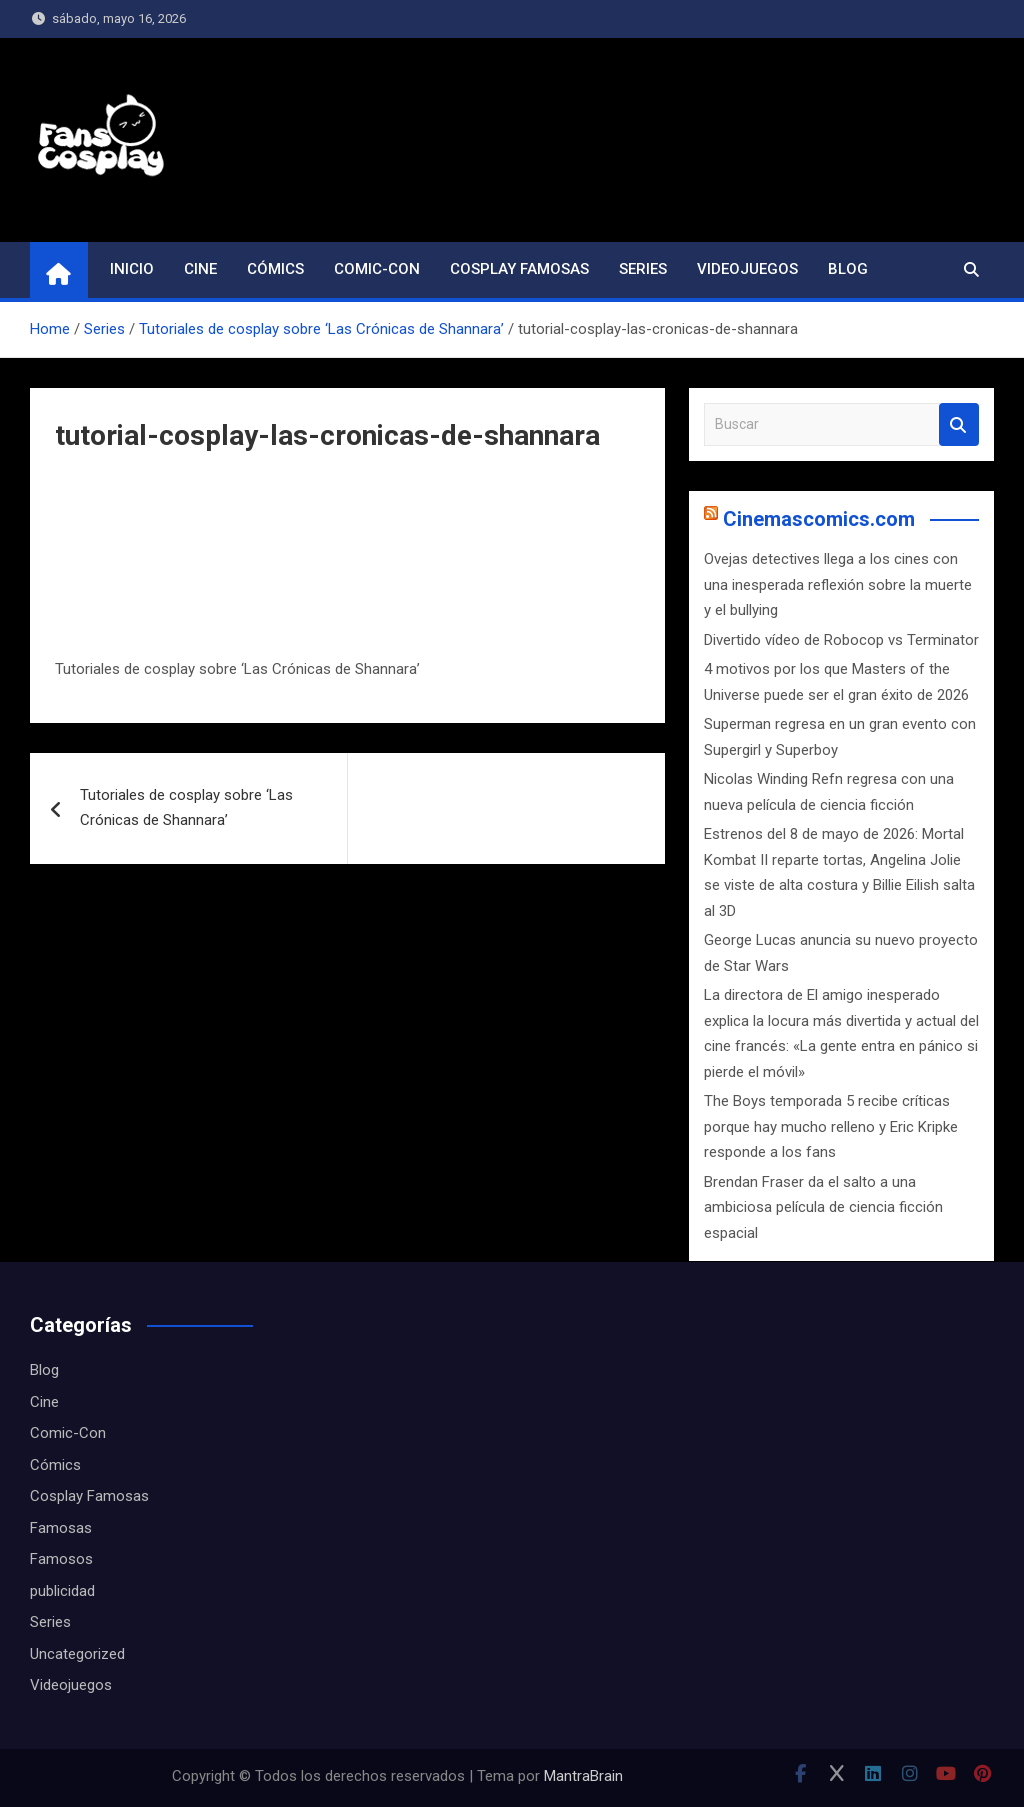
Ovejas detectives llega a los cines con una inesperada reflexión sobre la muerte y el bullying (838, 584)
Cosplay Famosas (519, 269)
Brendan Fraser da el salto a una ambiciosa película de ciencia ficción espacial (823, 1207)
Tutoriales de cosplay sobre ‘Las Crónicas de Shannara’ (186, 808)
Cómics (275, 269)
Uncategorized (77, 1654)
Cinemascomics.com (819, 519)
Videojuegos (747, 269)
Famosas (61, 1528)
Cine (200, 269)
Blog (848, 269)
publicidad (62, 1591)
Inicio (132, 269)
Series (643, 269)
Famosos (61, 1559)
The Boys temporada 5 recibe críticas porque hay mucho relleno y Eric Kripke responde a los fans (831, 1126)
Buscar (959, 424)
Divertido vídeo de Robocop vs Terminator (841, 640)
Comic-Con (377, 269)
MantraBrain (583, 1776)
